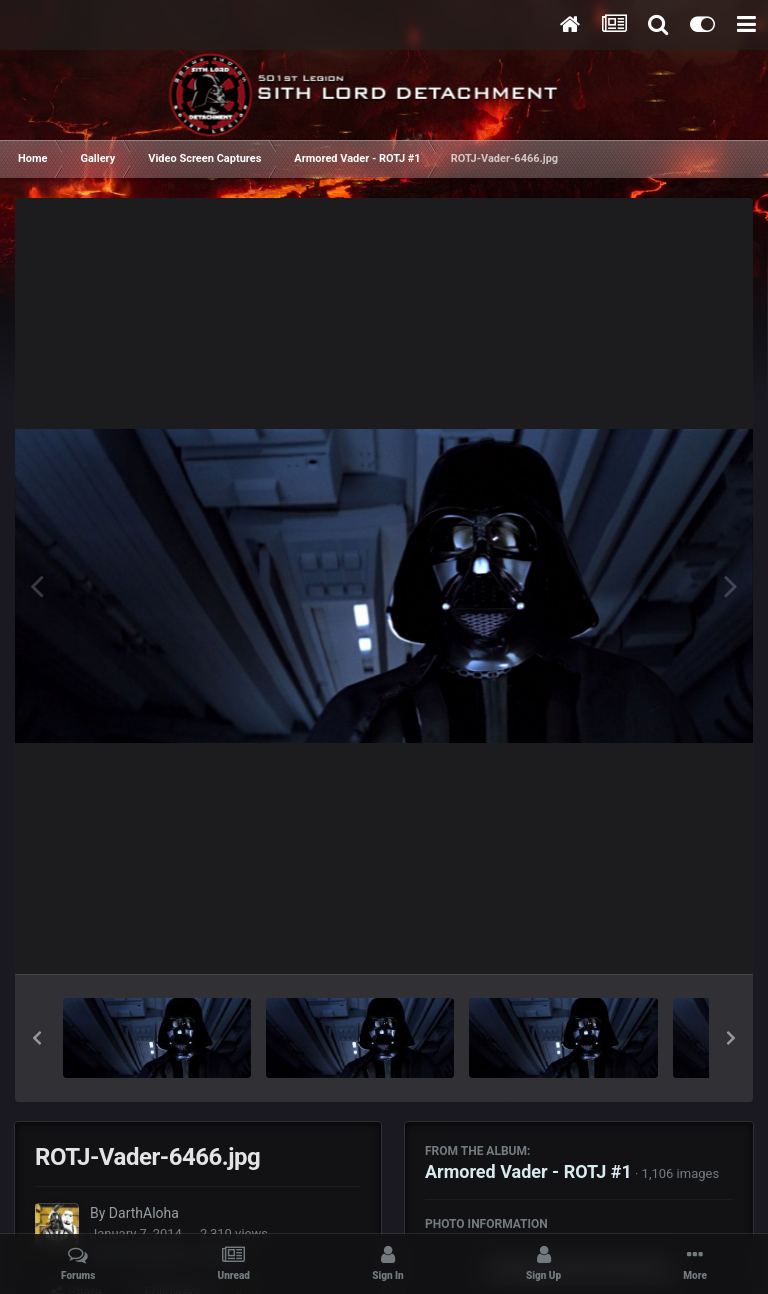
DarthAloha (144, 1213)
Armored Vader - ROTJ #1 (528, 1171)
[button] (37, 1038)
